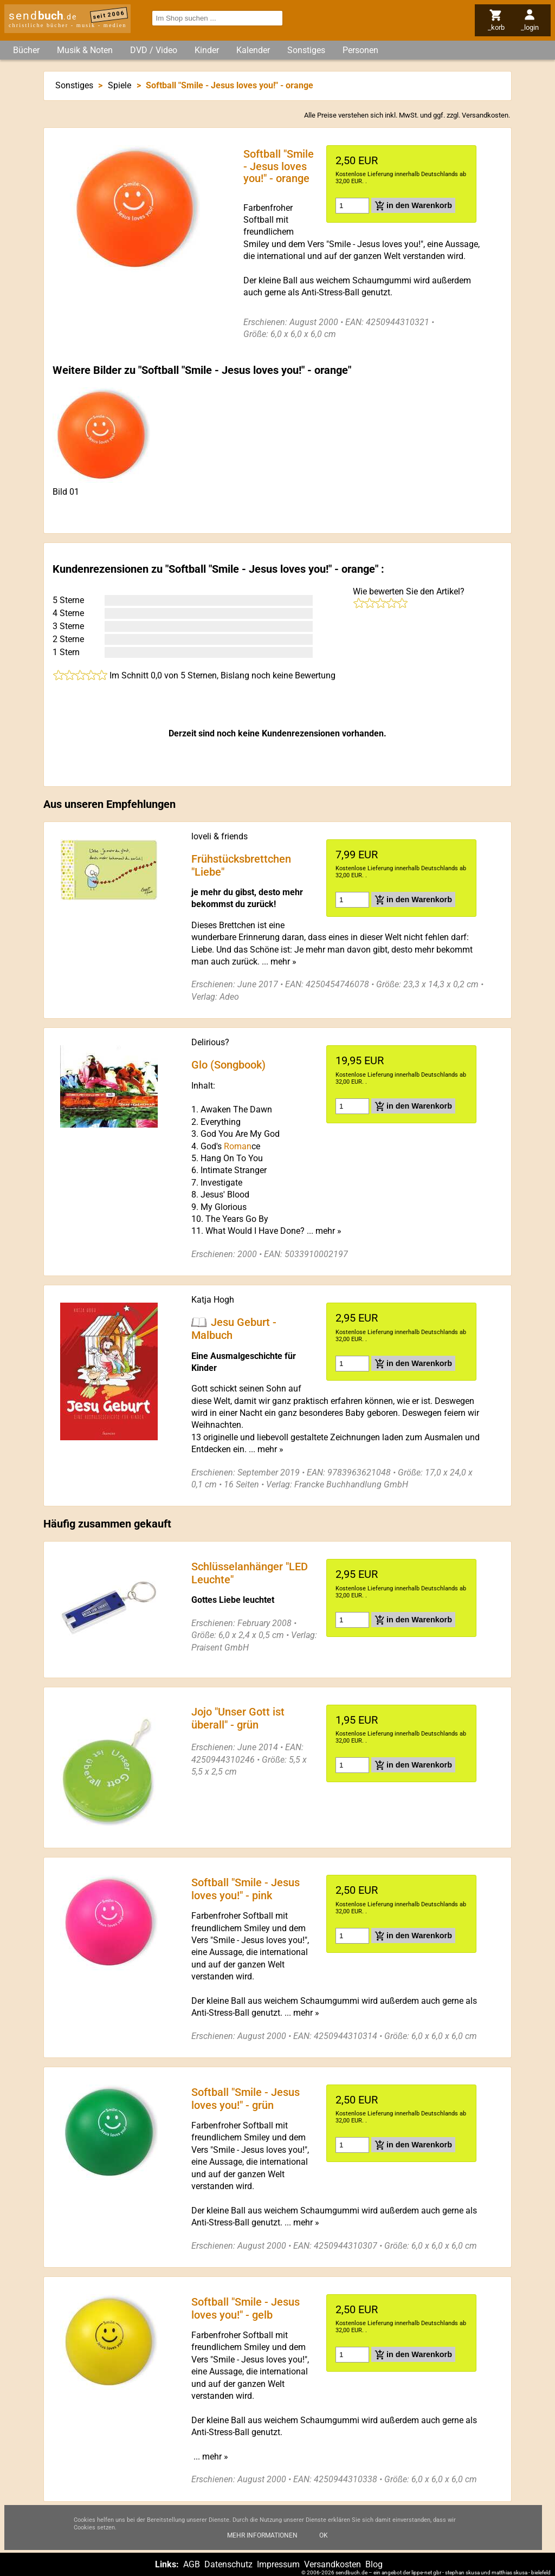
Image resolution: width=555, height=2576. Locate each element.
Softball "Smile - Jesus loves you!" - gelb (245, 2308)
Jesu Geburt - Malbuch (233, 1329)
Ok (323, 2535)
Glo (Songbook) (228, 1064)
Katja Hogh (212, 1300)
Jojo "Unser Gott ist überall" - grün (238, 1718)
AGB (191, 2564)
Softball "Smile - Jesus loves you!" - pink (245, 1888)
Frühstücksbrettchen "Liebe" (241, 865)
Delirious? (210, 1042)
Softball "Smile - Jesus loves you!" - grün (245, 2098)
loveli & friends (219, 836)
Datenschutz (228, 2564)
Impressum (278, 2564)
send (43, 15)
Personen (360, 50)
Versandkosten (485, 115)
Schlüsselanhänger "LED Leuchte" (249, 1573)
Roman (237, 1146)
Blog (374, 2564)
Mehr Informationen (262, 2535)
